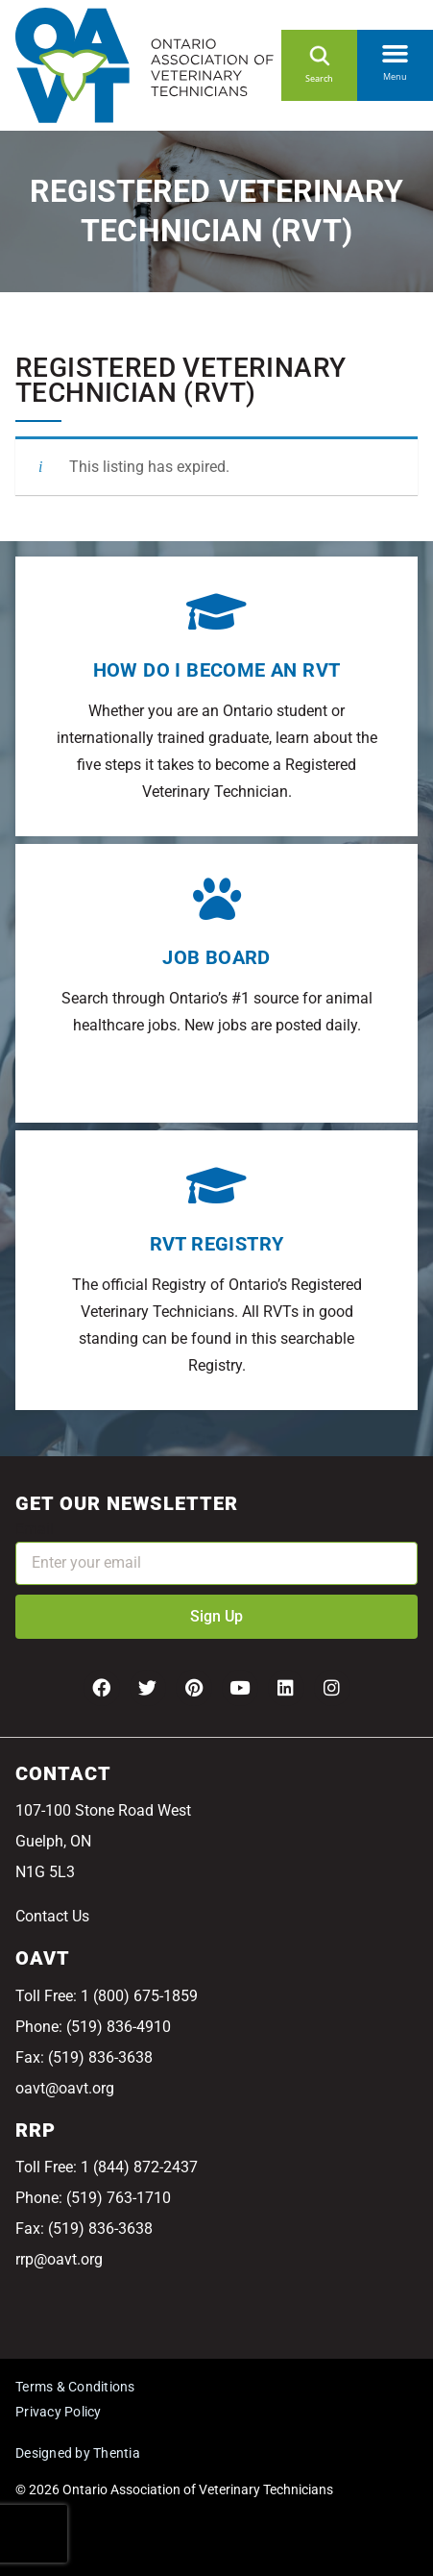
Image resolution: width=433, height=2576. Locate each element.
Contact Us (52, 1916)
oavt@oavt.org (64, 2088)
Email (34, 1529)
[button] (395, 50)
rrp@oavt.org (59, 2259)
